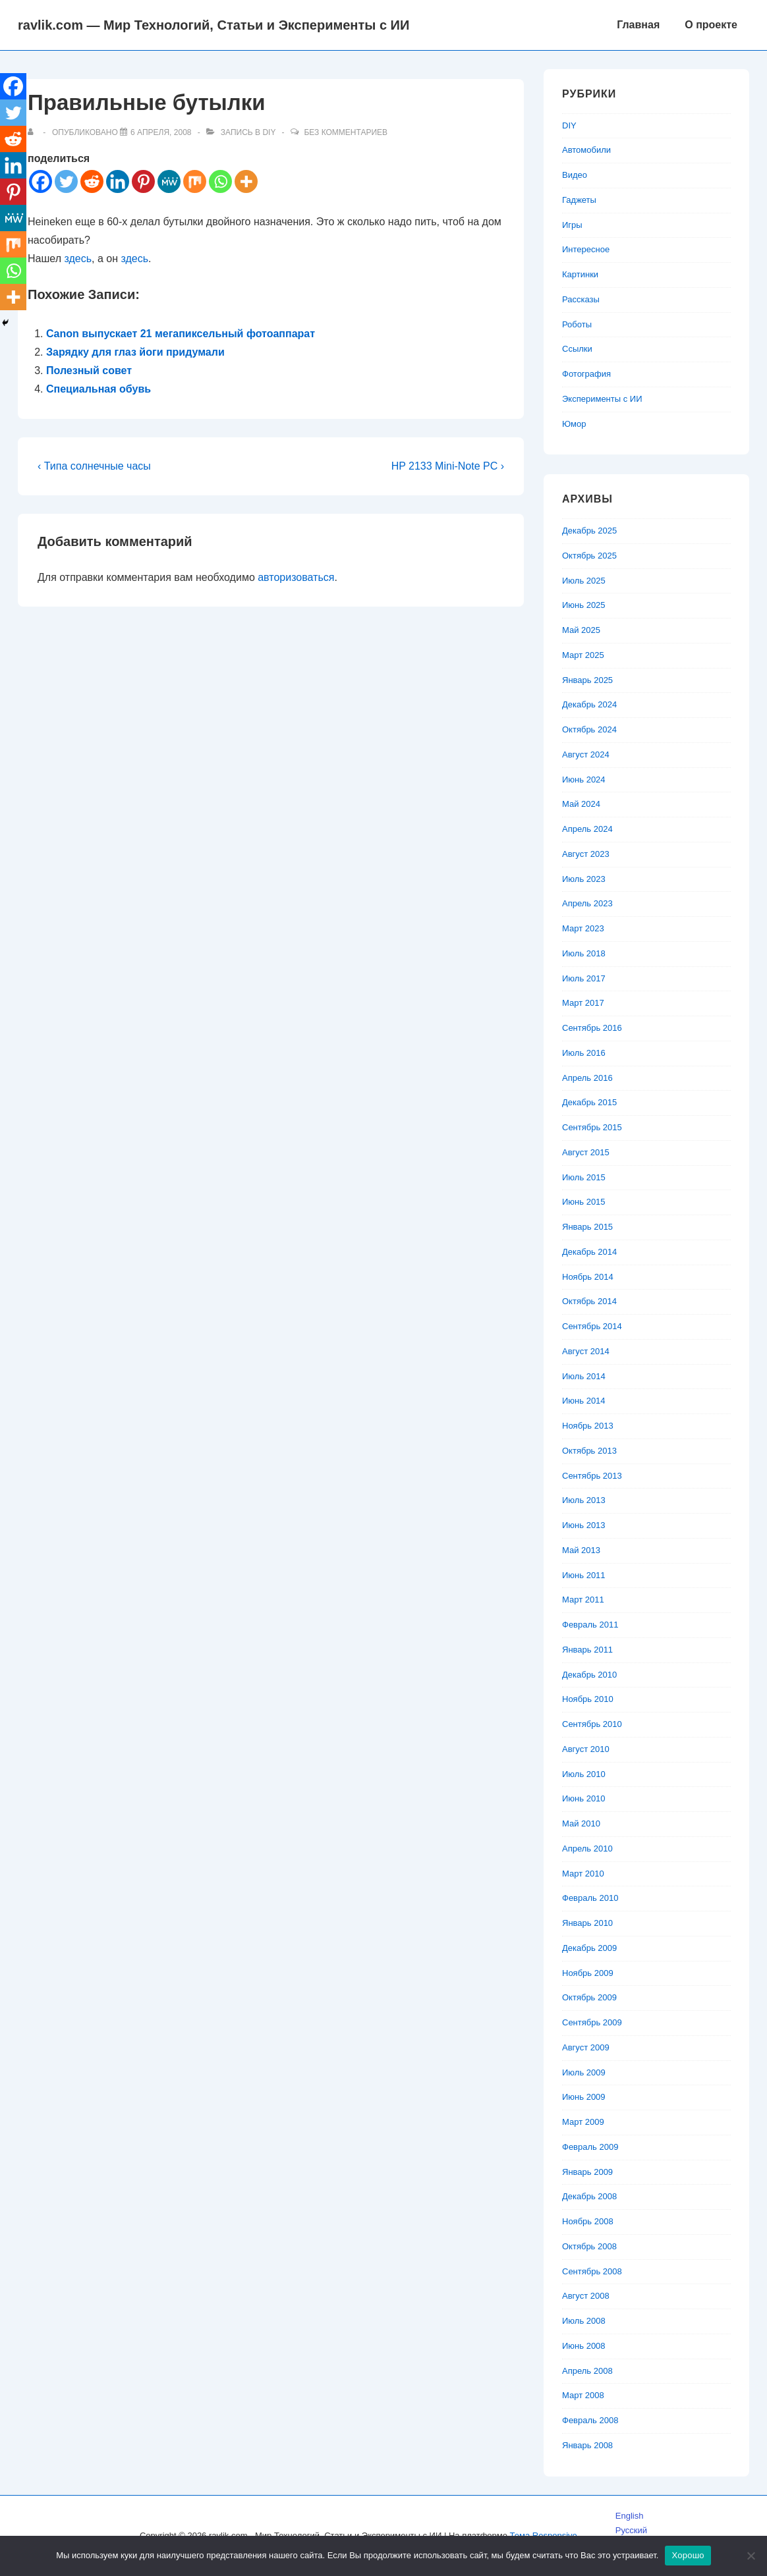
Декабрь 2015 (589, 1102)
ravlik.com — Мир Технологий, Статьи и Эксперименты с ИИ (213, 25)
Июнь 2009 (584, 2097)
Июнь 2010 (584, 1798)
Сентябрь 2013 (592, 1476)
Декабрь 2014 (589, 1252)
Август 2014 (586, 1351)
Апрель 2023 (587, 903)
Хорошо (687, 2555)
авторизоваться (296, 577)
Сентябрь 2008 (592, 2271)
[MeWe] (169, 181)
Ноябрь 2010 (587, 1699)
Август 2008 (586, 2296)
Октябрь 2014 (589, 1301)
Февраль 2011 (590, 1625)
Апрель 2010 (587, 1848)
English (629, 2516)
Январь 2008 (587, 2445)
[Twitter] (66, 181)
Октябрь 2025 (589, 556)
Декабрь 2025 (589, 530)
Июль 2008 (584, 2321)
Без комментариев (345, 132)
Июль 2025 (584, 581)
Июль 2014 (584, 1376)
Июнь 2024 (584, 779)
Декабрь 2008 (589, 2196)
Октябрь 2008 (589, 2246)
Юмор (574, 424)
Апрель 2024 (587, 829)
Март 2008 (583, 2395)
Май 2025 (581, 630)
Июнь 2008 (584, 2346)
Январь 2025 (587, 680)
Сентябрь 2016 (592, 1028)
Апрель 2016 (587, 1078)
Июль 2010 (584, 1774)
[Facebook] (40, 181)
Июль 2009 (584, 2072)
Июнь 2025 (584, 605)
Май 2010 (581, 1823)
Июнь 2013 (584, 1525)
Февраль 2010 (590, 1898)
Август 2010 (586, 1749)
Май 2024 (581, 804)
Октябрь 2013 (589, 1451)
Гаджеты (579, 200)
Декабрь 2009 (589, 1948)
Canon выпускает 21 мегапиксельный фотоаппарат (180, 333)
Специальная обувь (98, 389)
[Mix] (194, 181)
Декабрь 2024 (589, 704)
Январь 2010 (587, 1923)
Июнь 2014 (584, 1401)
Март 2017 (583, 1003)
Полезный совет (89, 370)
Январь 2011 (587, 1650)
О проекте (711, 24)
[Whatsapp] (220, 181)
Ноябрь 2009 (587, 1973)
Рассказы (581, 299)
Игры (572, 225)
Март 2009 (583, 2122)
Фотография (586, 374)
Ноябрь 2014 (587, 1277)
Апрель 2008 (587, 2371)
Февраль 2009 (590, 2147)
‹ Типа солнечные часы (94, 466)
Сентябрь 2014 (592, 1326)
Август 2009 (586, 2047)
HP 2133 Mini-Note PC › (447, 466)
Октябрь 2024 (589, 729)
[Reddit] (91, 181)
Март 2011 (583, 1599)
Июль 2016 (584, 1053)
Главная (638, 24)
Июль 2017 (584, 978)
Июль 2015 (584, 1177)
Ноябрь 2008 (587, 2221)
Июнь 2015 (584, 1202)
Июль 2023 (584, 879)
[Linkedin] (117, 181)
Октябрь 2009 (589, 1997)
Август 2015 (586, 1152)
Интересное (586, 249)
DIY (268, 132)
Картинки (580, 274)
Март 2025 (583, 655)
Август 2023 (586, 854)
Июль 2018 (584, 953)
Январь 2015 (587, 1227)
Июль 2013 (584, 1500)
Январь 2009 (587, 2172)
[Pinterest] (143, 181)
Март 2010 (583, 1873)
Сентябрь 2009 (592, 2022)
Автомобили (586, 150)
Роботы (577, 324)
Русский (631, 2530)
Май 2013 (581, 1550)
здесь (78, 258)
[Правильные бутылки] (160, 132)
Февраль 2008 (590, 2420)
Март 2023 (583, 928)
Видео (574, 175)
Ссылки (577, 349)
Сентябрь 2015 (592, 1127)
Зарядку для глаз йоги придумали (135, 352)
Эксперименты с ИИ (602, 399)
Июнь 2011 (584, 1575)
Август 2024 (586, 754)
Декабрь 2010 (589, 1675)
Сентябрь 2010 (592, 1724)
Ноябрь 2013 (587, 1426)
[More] (246, 181)
